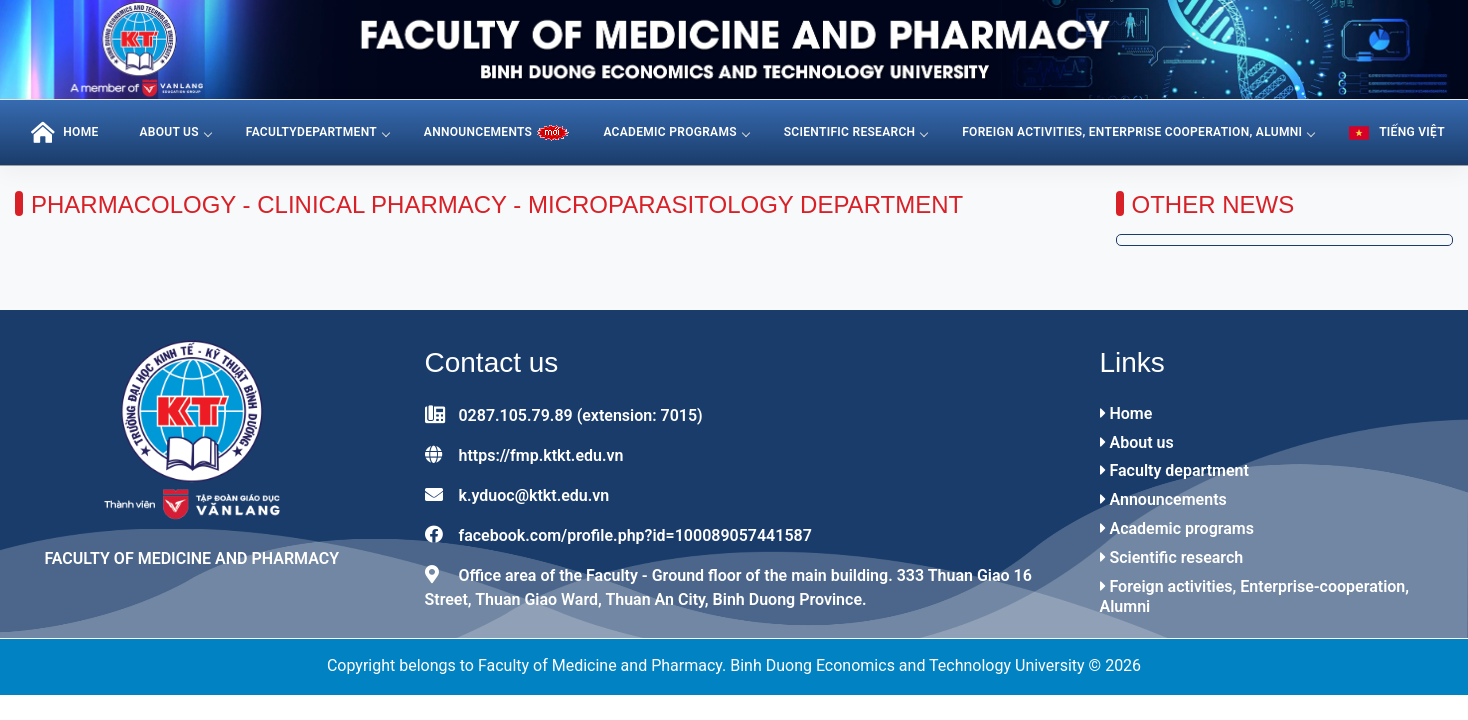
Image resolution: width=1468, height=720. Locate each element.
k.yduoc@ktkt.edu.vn (533, 495)
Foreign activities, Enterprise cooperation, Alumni (1138, 132)
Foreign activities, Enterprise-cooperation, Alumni (1255, 597)
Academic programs (675, 132)
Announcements (1163, 499)
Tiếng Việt (1397, 133)
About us (174, 132)
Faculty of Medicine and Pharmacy (191, 558)
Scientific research (856, 132)
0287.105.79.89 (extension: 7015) (580, 415)
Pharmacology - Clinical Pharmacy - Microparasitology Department (497, 204)
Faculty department (1174, 470)
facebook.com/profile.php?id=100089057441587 (634, 535)
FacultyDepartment (317, 132)
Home (1126, 413)
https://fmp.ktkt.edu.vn (540, 455)
